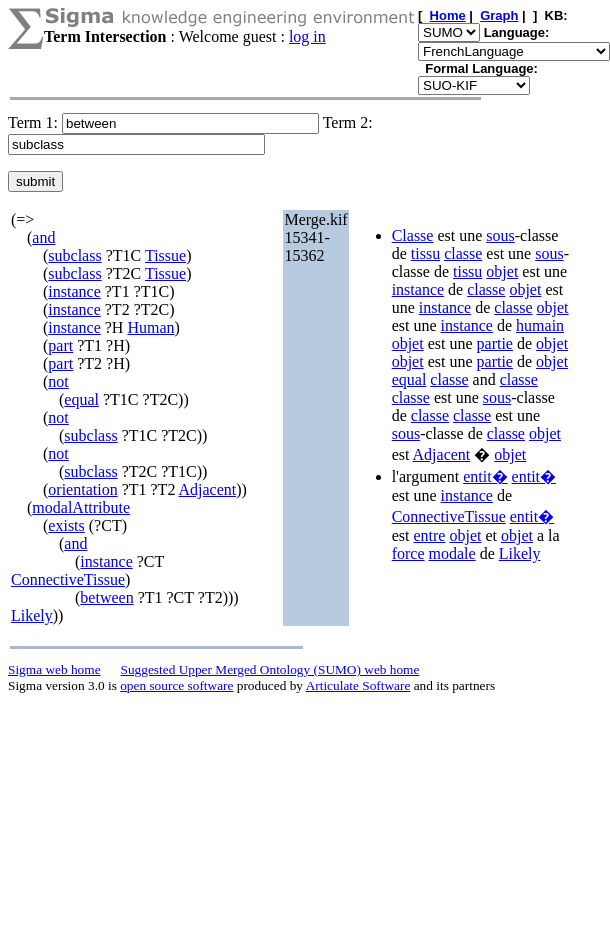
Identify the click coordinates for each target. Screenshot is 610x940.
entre (429, 535)
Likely (32, 615)
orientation (82, 489)
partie (495, 343)
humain (540, 325)
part (60, 345)
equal (81, 399)
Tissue (165, 255)
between (106, 597)
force (408, 553)
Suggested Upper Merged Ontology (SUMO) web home (270, 669)
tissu (425, 253)
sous (500, 235)
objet (502, 271)
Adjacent (208, 489)
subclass (74, 255)
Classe (413, 235)
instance (74, 291)
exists (66, 525)
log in (307, 36)
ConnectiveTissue (68, 579)
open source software (176, 685)
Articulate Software (358, 685)
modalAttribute (81, 507)
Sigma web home (54, 669)
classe (463, 253)
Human (150, 327)
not (58, 381)
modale (452, 553)
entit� (485, 476)
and (43, 237)
